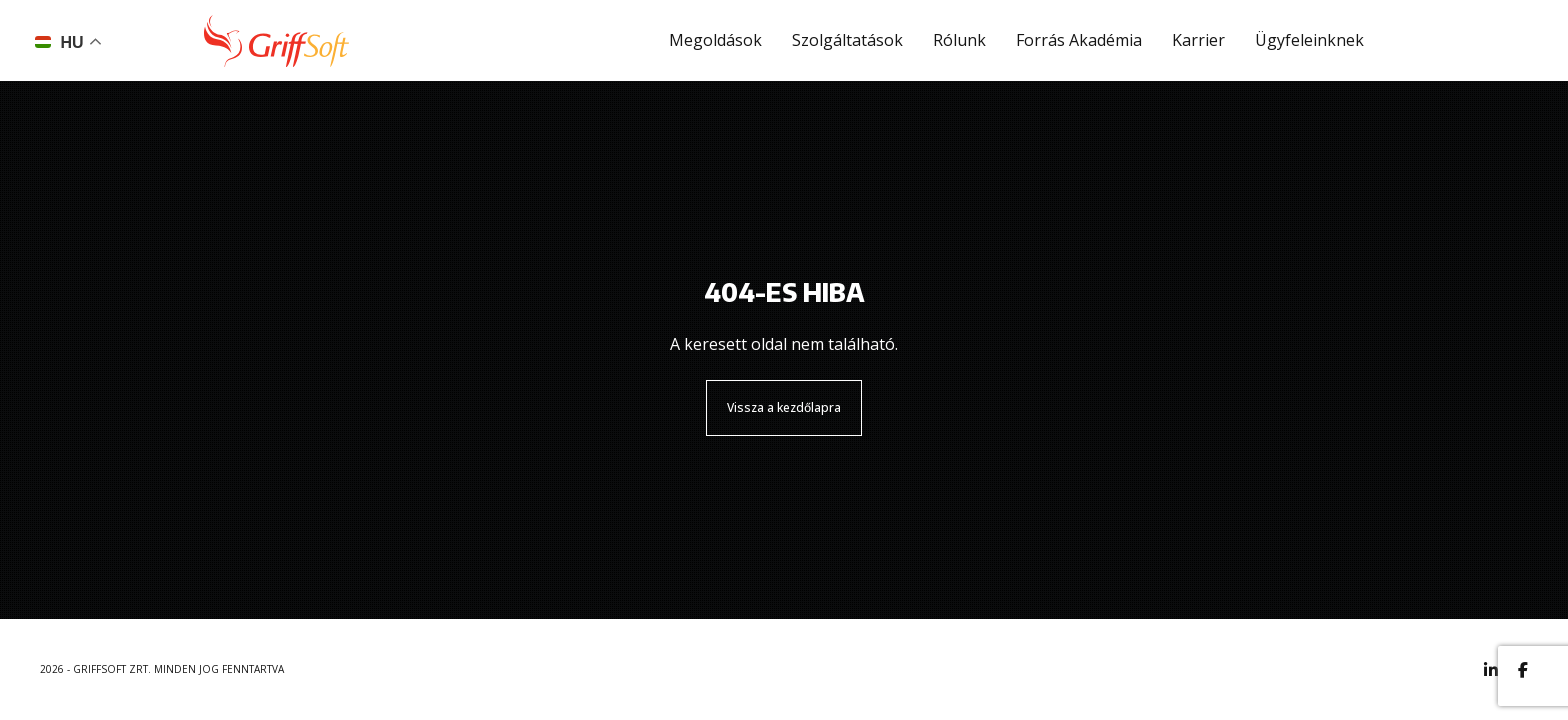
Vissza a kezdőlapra (784, 407)
